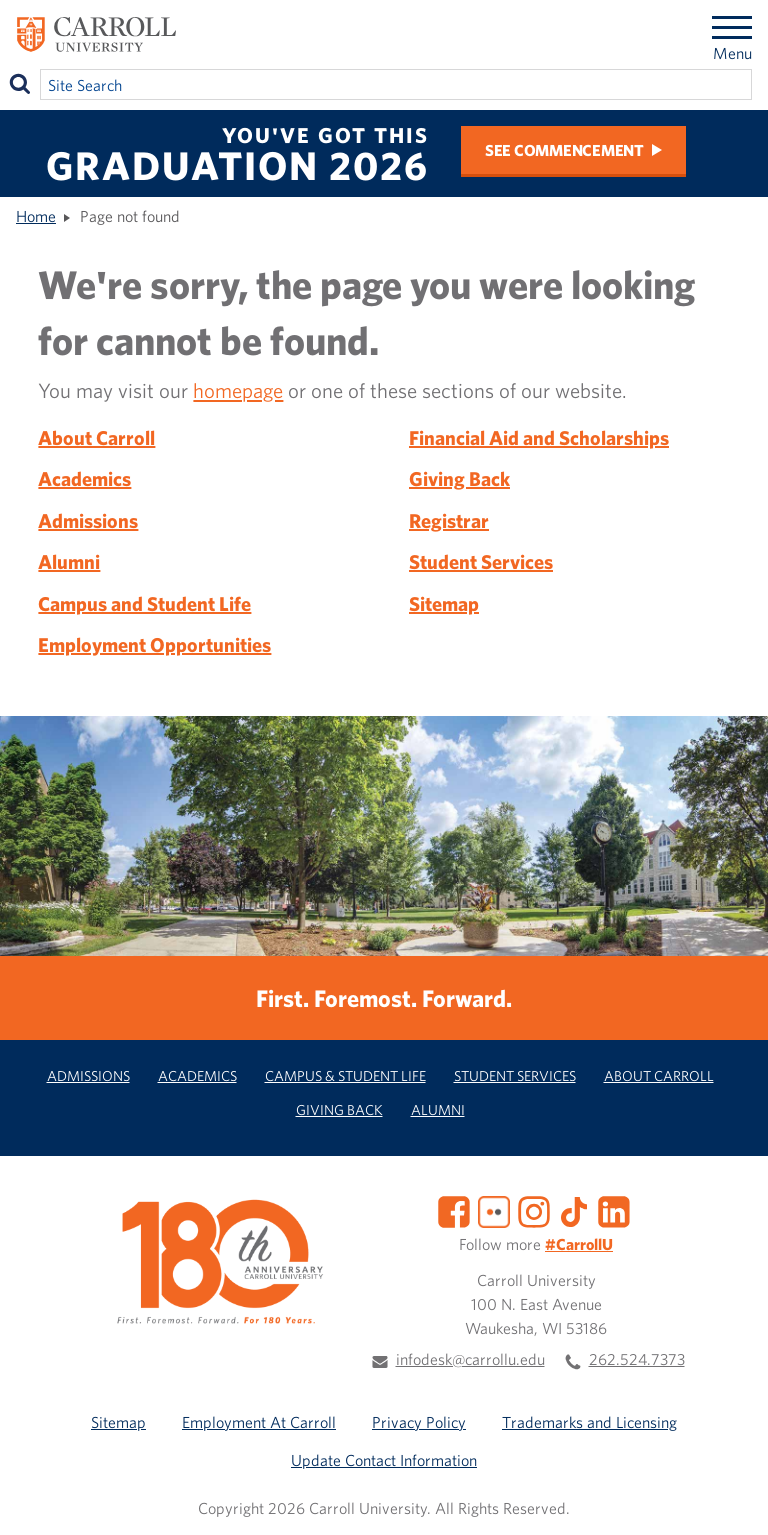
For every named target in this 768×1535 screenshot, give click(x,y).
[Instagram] (534, 1210)
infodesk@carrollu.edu (470, 1359)
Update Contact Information (384, 1460)
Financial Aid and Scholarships (539, 437)
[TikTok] (574, 1210)
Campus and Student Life (144, 603)
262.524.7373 (637, 1359)
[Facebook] (454, 1210)
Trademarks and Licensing (589, 1422)
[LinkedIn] (614, 1210)
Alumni (69, 561)
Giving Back (459, 478)
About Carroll (96, 437)
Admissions (88, 520)
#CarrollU (579, 1244)
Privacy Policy (419, 1422)
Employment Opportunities (154, 644)
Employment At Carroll (259, 1422)
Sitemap (444, 603)
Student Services (481, 561)
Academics (84, 478)
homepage (238, 390)
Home (36, 216)
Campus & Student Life (345, 1075)
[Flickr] (494, 1210)
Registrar (449, 520)
